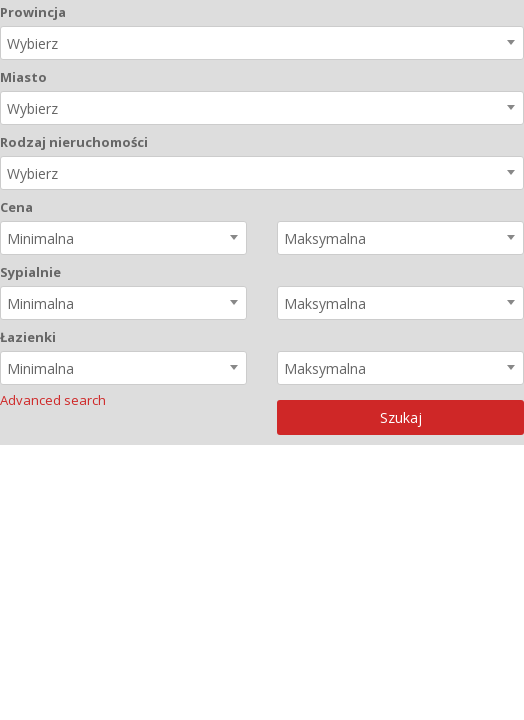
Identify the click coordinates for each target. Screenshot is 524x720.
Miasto (23, 77)
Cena (16, 207)
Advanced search (53, 400)
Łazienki (28, 337)
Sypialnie (30, 272)
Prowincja (33, 12)
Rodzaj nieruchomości (74, 142)
